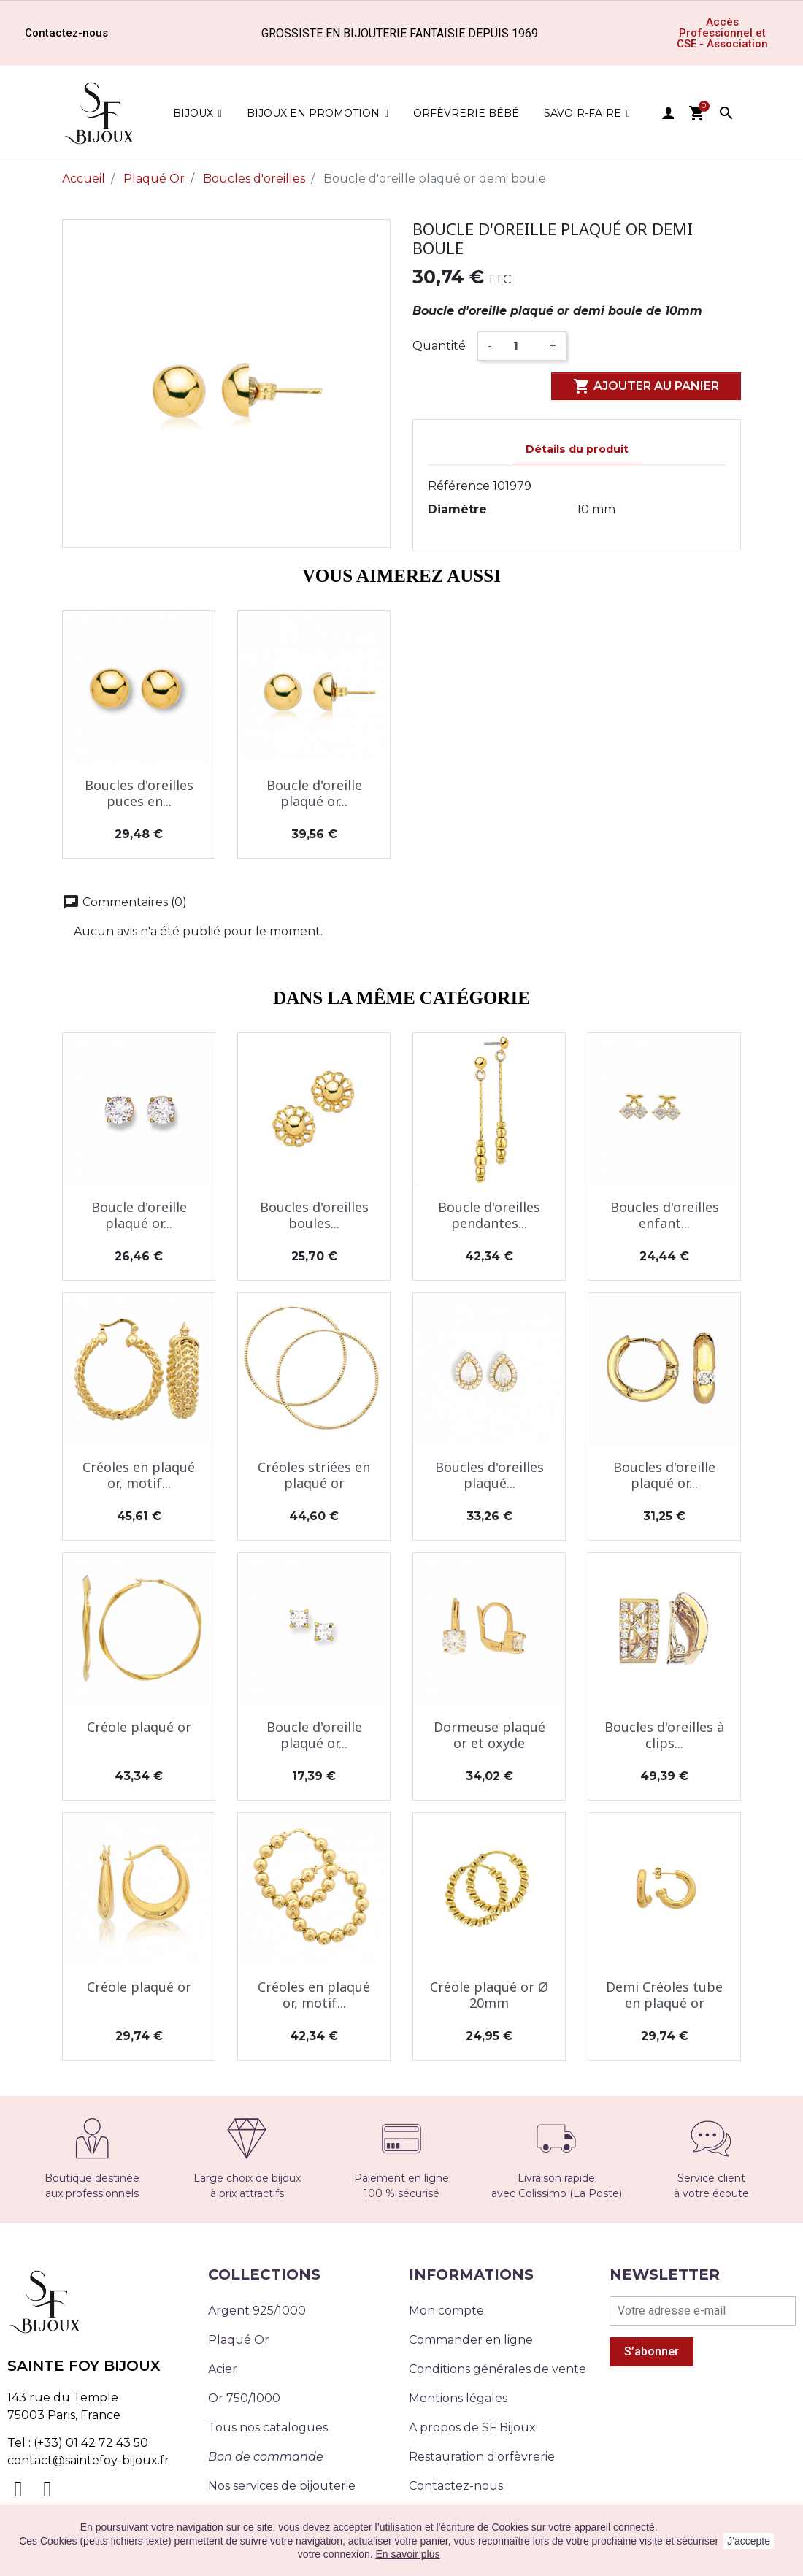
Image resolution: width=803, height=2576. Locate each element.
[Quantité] (521, 346)
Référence (459, 486)
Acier (222, 2369)
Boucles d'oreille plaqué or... (664, 1475)
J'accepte (748, 2541)
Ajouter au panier (646, 386)
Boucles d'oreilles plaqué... (489, 1475)
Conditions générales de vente (497, 2369)
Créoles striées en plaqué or (314, 1475)
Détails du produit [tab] (577, 449)
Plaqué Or (238, 2340)
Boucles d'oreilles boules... (314, 1215)
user (668, 113)
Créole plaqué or (139, 1727)
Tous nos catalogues (268, 2427)
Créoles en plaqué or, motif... (138, 1475)
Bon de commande (265, 2457)
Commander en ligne (471, 2340)
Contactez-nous (456, 2486)
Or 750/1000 (244, 2398)
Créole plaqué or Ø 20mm (489, 1995)
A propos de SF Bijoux (472, 2427)
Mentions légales (458, 2398)
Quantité (439, 346)
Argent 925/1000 (257, 2311)
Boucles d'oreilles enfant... (664, 1215)
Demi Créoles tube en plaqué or (664, 1995)
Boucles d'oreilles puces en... (139, 793)
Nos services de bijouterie (282, 2486)
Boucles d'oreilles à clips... (664, 1735)
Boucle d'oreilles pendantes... (489, 1215)
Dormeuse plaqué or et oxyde (489, 1735)
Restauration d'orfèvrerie (482, 2457)
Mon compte (446, 2311)
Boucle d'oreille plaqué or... (314, 793)
